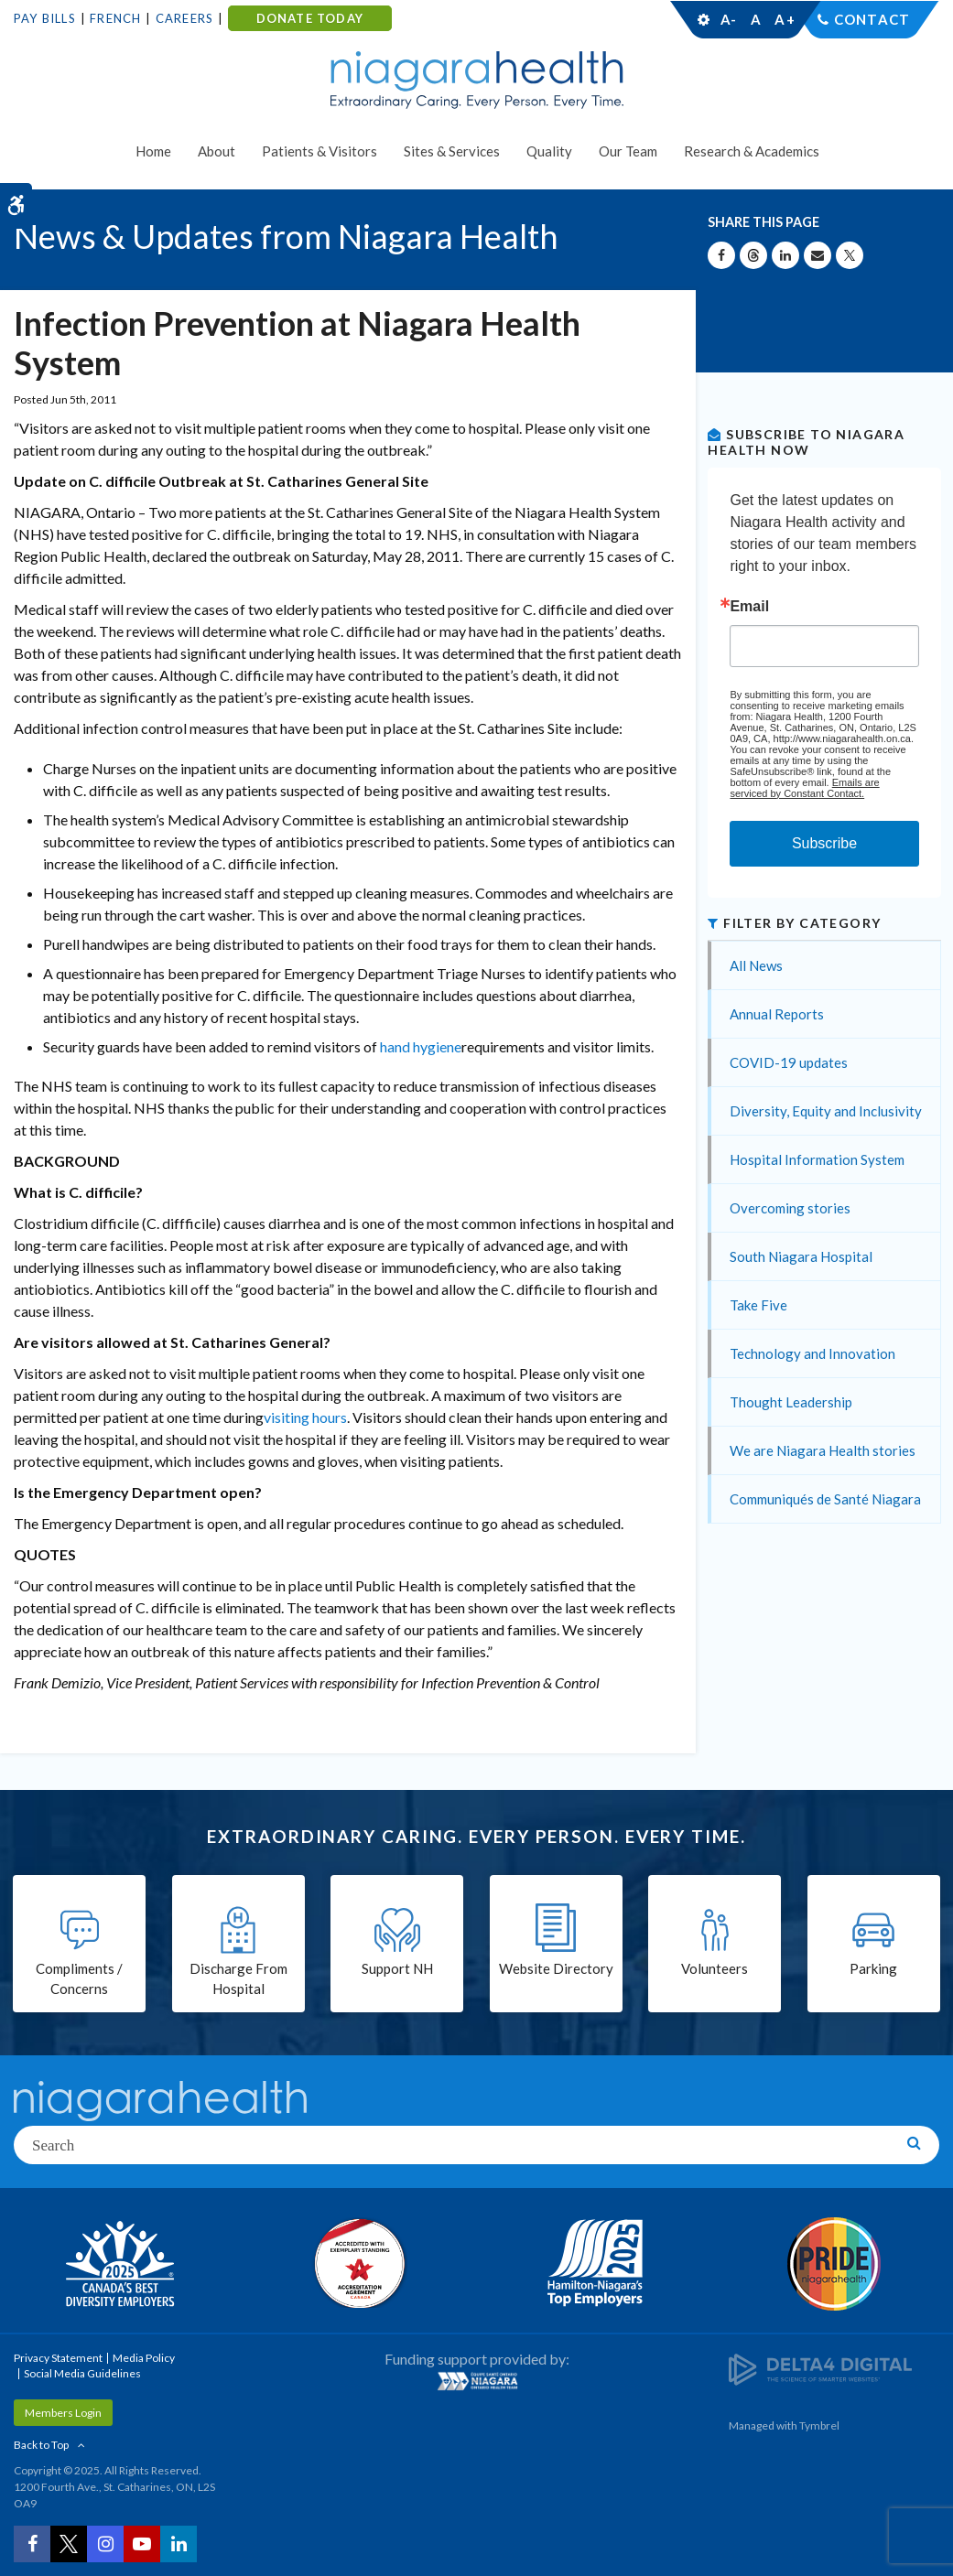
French (115, 18)
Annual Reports (777, 1014)
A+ (783, 19)
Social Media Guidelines (82, 2373)
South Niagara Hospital (801, 1256)
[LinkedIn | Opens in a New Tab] (178, 2544)
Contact (872, 19)
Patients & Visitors (319, 151)
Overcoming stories (790, 1208)
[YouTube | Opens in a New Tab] (142, 2544)
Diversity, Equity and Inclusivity (826, 1111)
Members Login (63, 2413)
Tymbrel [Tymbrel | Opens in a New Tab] (819, 2425)
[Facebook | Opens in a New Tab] (32, 2544)
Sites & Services (452, 151)
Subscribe (824, 843)
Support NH (397, 1968)
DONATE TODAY (309, 18)
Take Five (758, 1305)
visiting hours (305, 1417)
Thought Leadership (791, 1402)
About (216, 151)
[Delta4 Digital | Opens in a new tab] (820, 2368)
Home (153, 151)
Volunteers (714, 1968)
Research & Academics (751, 151)
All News (756, 965)
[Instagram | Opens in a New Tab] (105, 2544)
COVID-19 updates (789, 1062)
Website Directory (556, 1968)
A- (728, 19)
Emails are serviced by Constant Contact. (804, 788)
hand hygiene (420, 1046)
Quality (549, 151)
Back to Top (41, 2445)
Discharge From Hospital (238, 1979)
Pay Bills (45, 18)
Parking (873, 1968)
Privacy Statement (58, 2358)
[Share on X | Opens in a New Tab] (849, 255)
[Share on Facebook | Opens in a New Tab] (721, 255)
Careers (184, 18)
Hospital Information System (817, 1159)
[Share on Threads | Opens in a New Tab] (753, 255)
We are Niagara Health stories (822, 1450)
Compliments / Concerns (79, 1979)
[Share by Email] (817, 255)
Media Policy (144, 2358)
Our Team (628, 151)
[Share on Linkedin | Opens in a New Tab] (785, 255)
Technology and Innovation (812, 1353)
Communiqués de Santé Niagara (825, 1499)
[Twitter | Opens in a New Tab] (68, 2544)
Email (749, 606)
